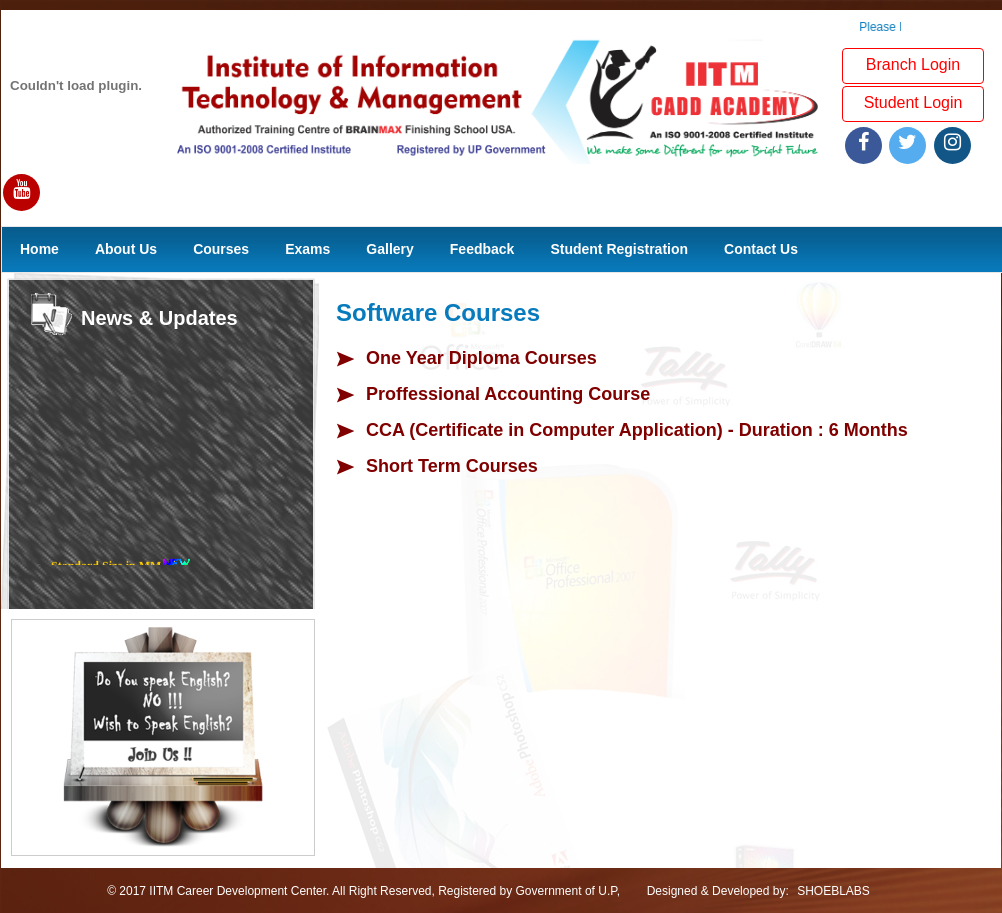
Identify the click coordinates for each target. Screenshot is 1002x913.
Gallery (389, 249)
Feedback (482, 249)
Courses (221, 249)
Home (39, 249)
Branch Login (913, 64)
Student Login (913, 102)
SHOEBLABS (833, 891)
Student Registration (619, 249)
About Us (126, 249)
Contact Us (761, 249)
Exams (307, 249)
